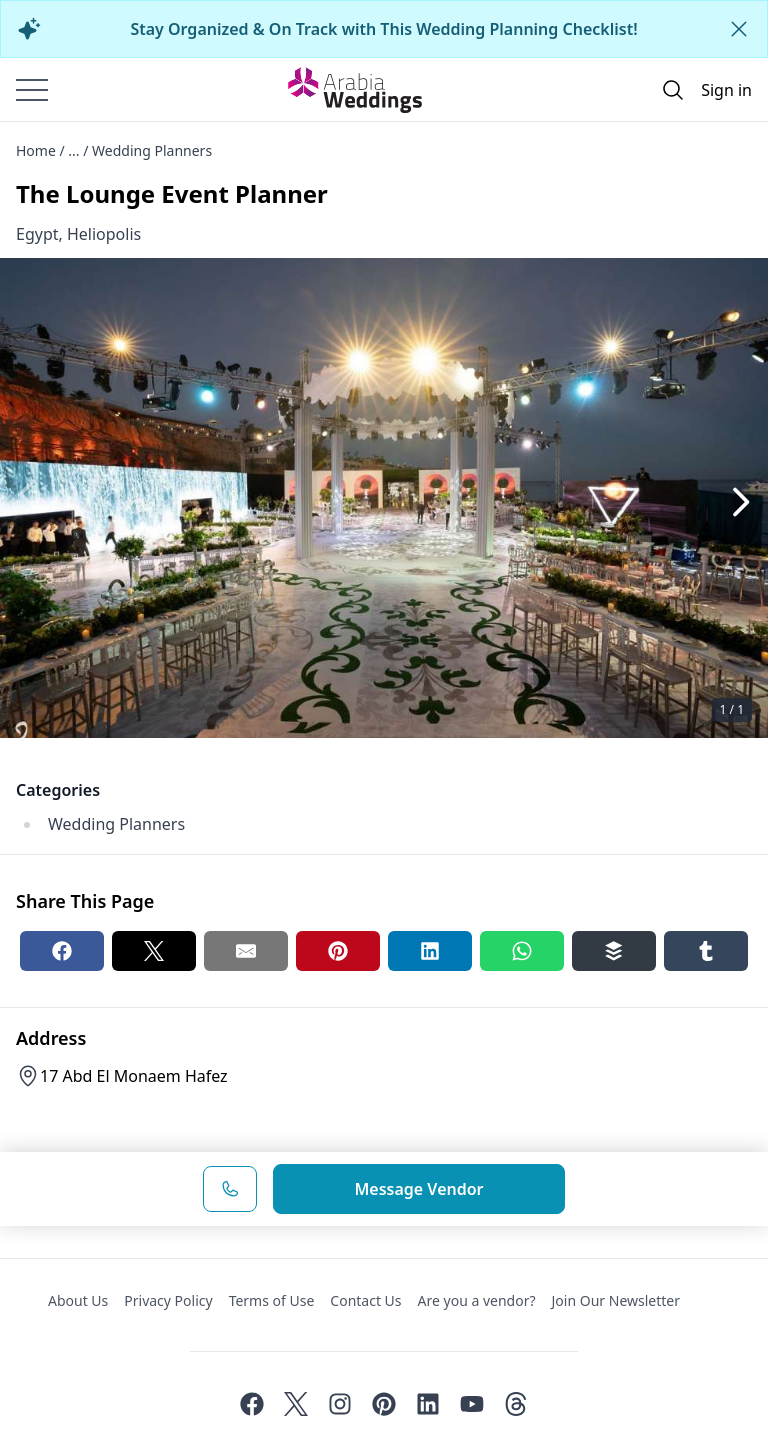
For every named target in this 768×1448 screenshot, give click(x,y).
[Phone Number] (230, 1189)
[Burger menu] (32, 90)
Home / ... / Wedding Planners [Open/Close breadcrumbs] (114, 150)
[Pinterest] (384, 1404)
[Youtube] (472, 1404)
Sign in (726, 90)
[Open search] (673, 90)
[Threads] (516, 1404)
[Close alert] (739, 29)
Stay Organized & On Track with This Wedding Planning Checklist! (383, 29)
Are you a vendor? (477, 1300)
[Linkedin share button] (430, 951)
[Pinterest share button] (338, 951)
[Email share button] (246, 951)
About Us (78, 1300)
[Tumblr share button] (706, 951)
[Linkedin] (428, 1404)
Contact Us (365, 1300)
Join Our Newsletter (616, 1300)
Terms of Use (272, 1300)
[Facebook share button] (62, 951)
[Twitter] (296, 1404)
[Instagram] (340, 1404)
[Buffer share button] (614, 951)
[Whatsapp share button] (522, 951)
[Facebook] (252, 1404)
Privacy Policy (168, 1300)
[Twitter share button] (154, 951)
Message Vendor (418, 1189)
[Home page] (355, 90)
